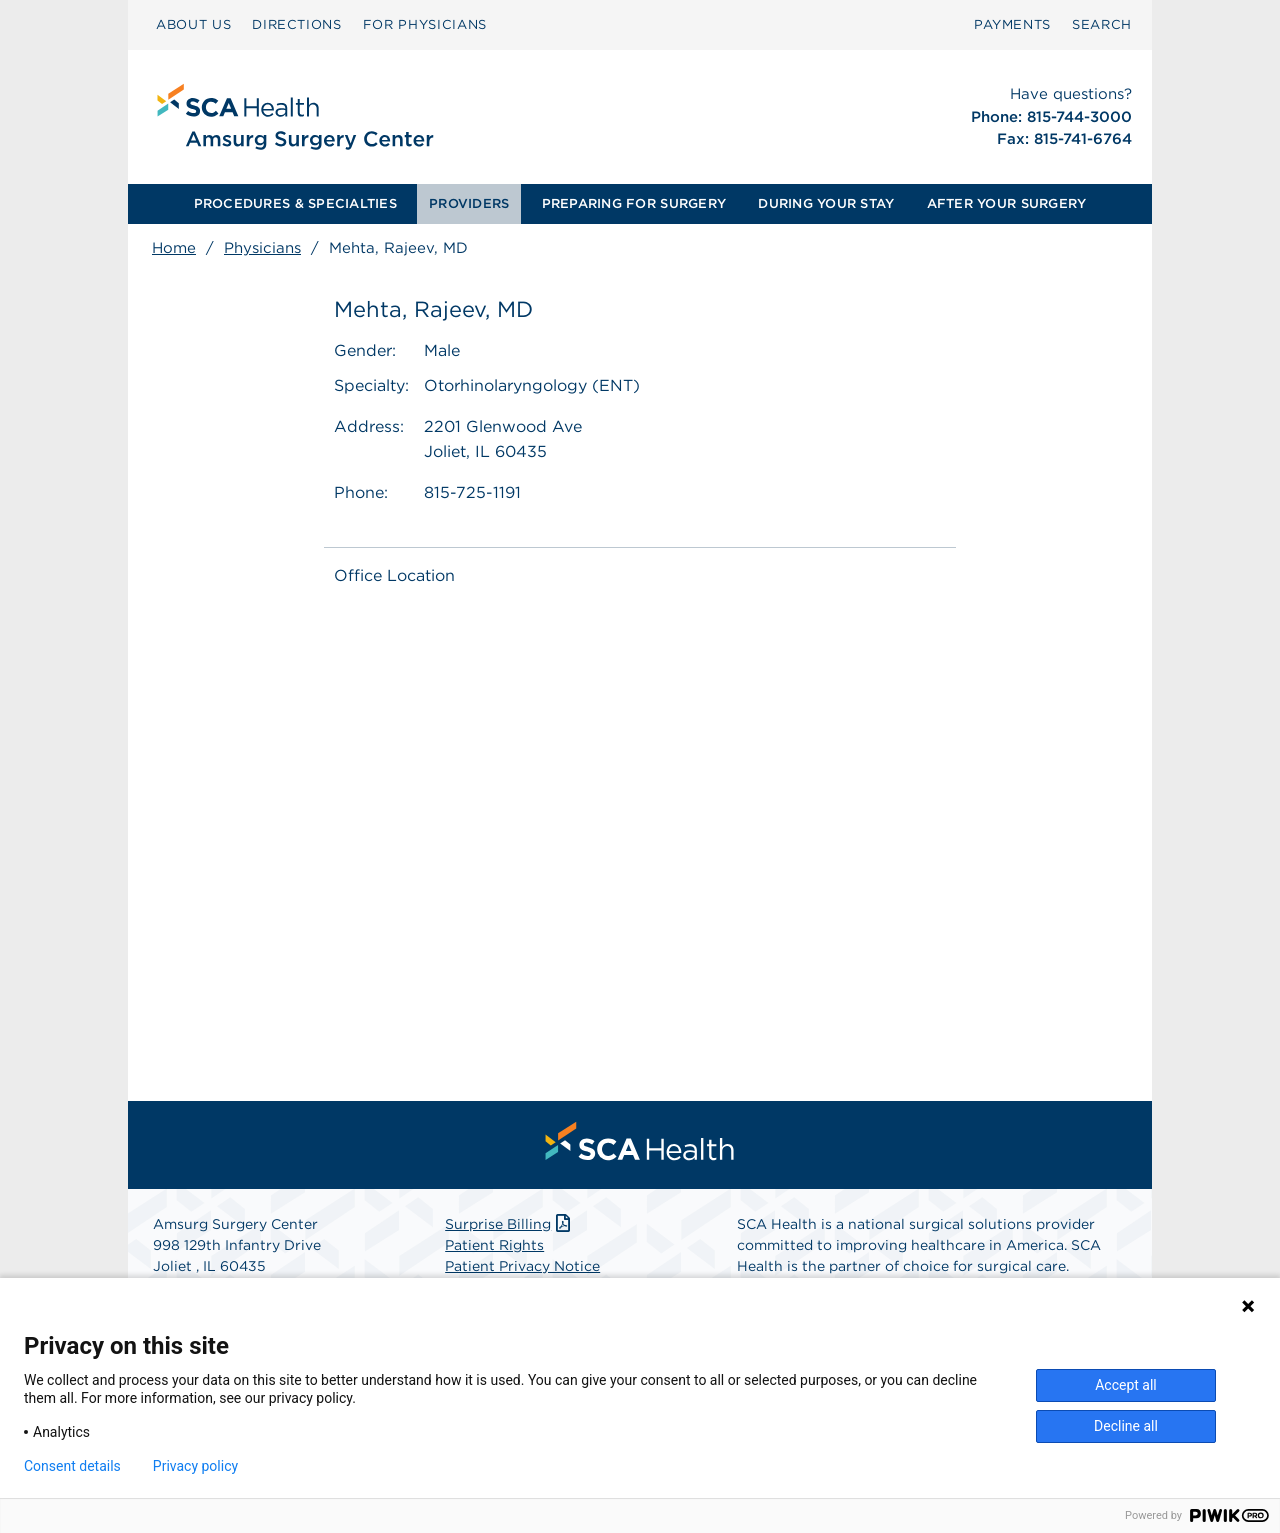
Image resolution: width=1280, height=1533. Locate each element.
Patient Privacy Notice (522, 1266)
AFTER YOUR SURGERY (1007, 203)
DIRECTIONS (297, 24)
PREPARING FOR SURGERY (634, 203)
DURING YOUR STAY (826, 203)
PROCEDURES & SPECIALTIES (295, 203)
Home (174, 248)
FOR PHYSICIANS (425, 24)
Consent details (72, 1466)
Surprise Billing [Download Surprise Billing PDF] (509, 1224)
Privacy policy (195, 1466)
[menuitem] (193, 25)
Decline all (1126, 1426)
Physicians (262, 248)
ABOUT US (193, 24)
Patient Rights (494, 1245)
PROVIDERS (469, 203)
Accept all (1126, 1385)
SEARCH (1102, 24)
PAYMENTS (1012, 24)
